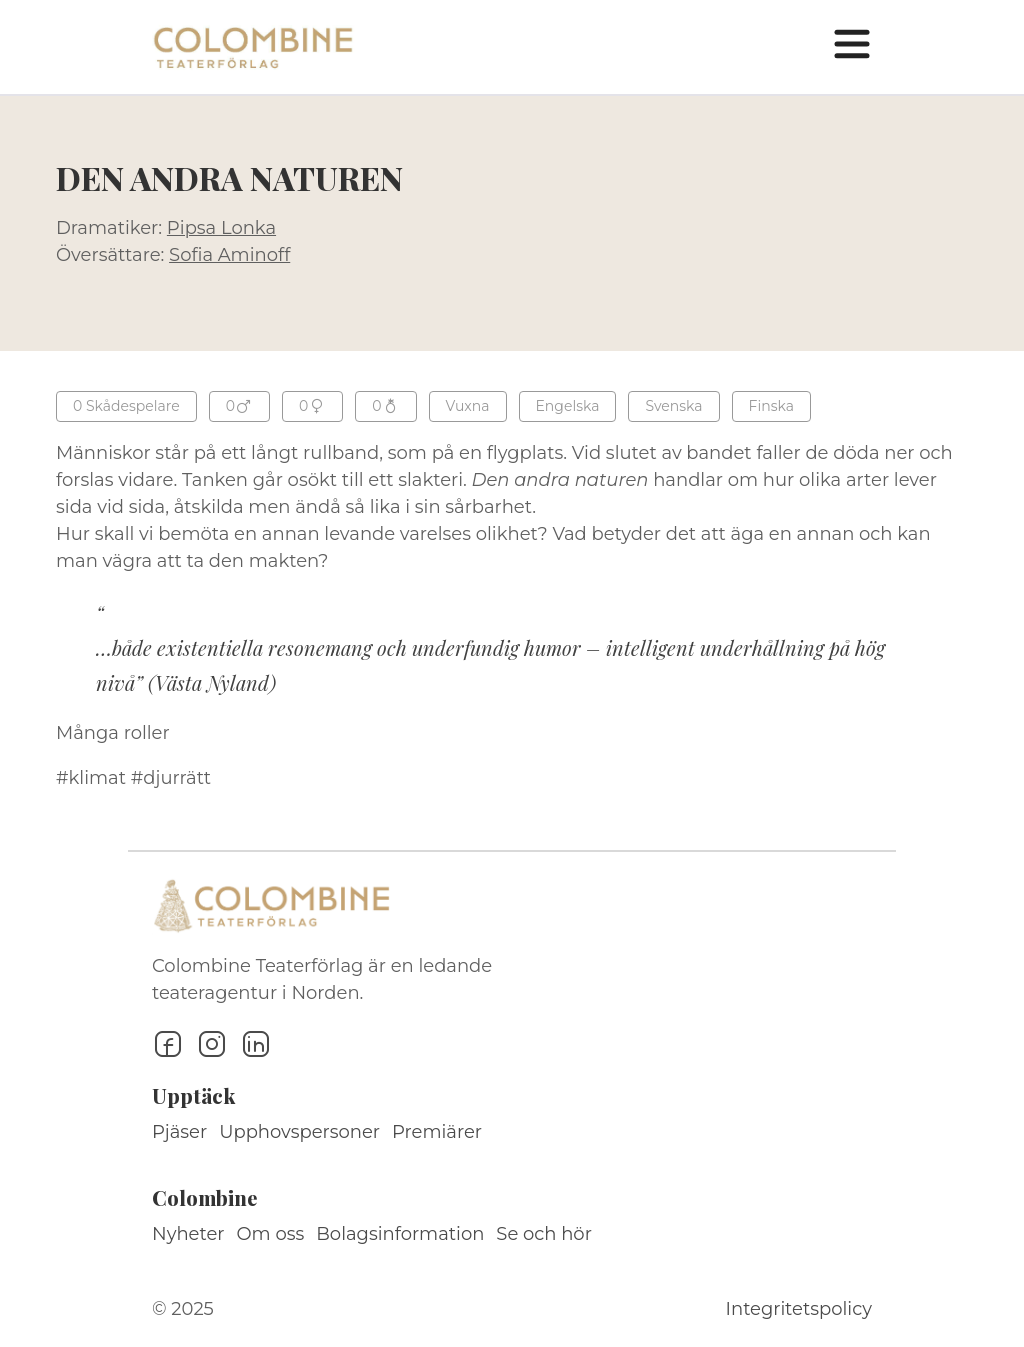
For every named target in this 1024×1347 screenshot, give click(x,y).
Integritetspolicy (799, 1309)
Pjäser (179, 1132)
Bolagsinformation (400, 1234)
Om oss (271, 1234)
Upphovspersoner (299, 1132)
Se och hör (544, 1234)
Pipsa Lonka (221, 228)
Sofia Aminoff (229, 255)
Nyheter (188, 1234)
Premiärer (437, 1132)
